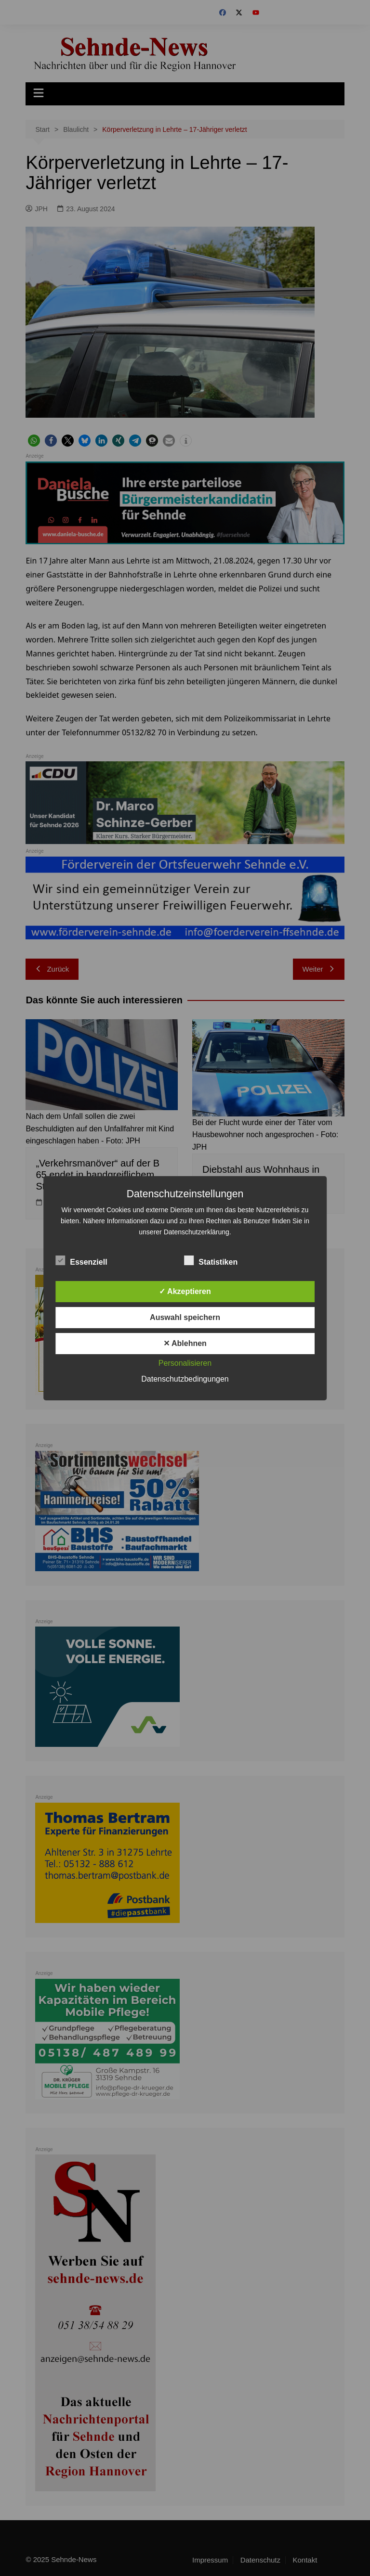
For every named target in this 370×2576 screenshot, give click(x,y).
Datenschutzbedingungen (184, 1379)
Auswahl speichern (185, 1317)
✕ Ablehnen (185, 1343)
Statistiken (211, 1260)
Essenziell (81, 1260)
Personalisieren (185, 1363)
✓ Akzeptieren (185, 1291)
